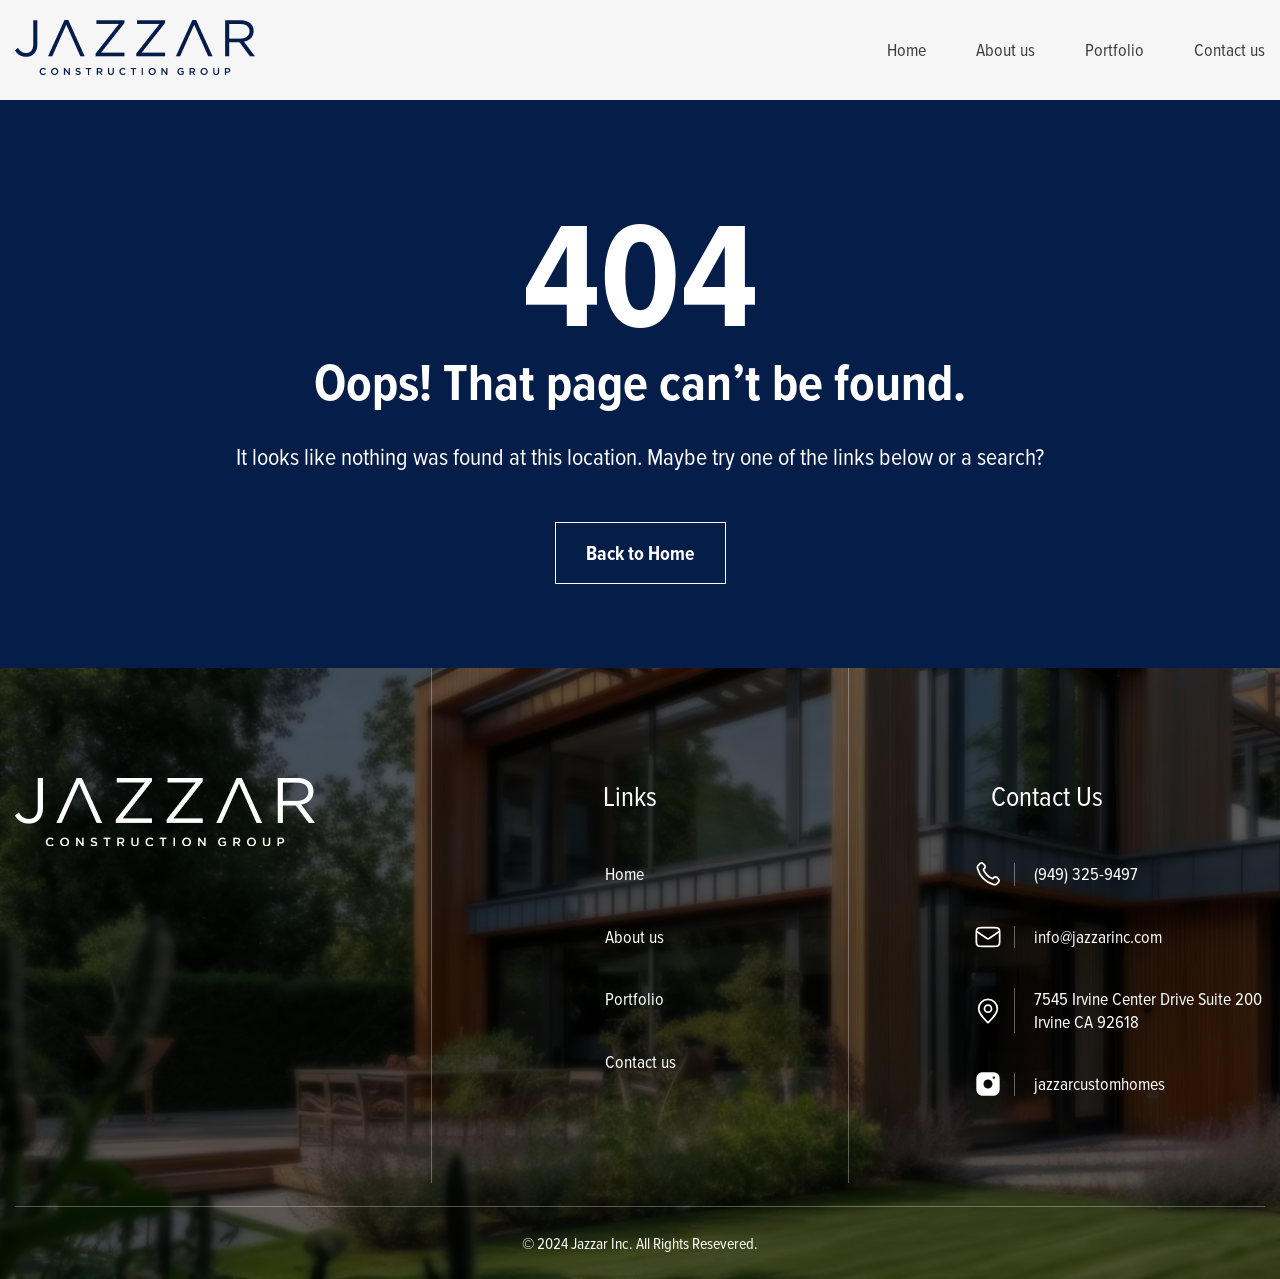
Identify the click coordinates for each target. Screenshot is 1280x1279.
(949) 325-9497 (1086, 873)
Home (906, 49)
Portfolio (1114, 49)
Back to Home (640, 553)
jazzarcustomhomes (1099, 1083)
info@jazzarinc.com (1098, 936)
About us (1005, 49)
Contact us (1229, 49)
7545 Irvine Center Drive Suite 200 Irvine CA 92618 (1148, 1010)
